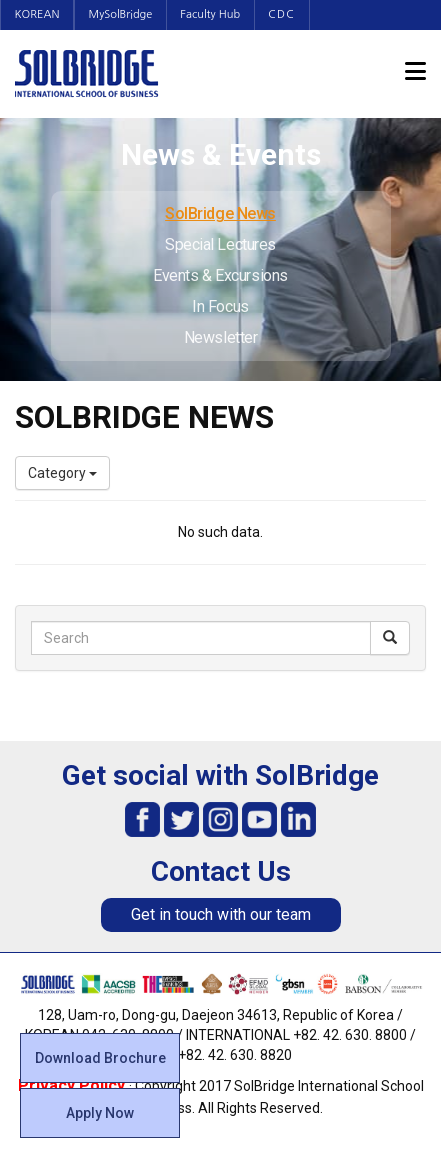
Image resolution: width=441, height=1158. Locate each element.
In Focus (220, 306)
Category (62, 473)
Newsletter (221, 337)
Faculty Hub (218, 14)
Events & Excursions (220, 275)
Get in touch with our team (221, 914)
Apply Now (100, 1113)
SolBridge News (220, 213)
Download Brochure (100, 1058)
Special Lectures (220, 244)
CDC (291, 14)
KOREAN (38, 14)
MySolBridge (125, 14)
